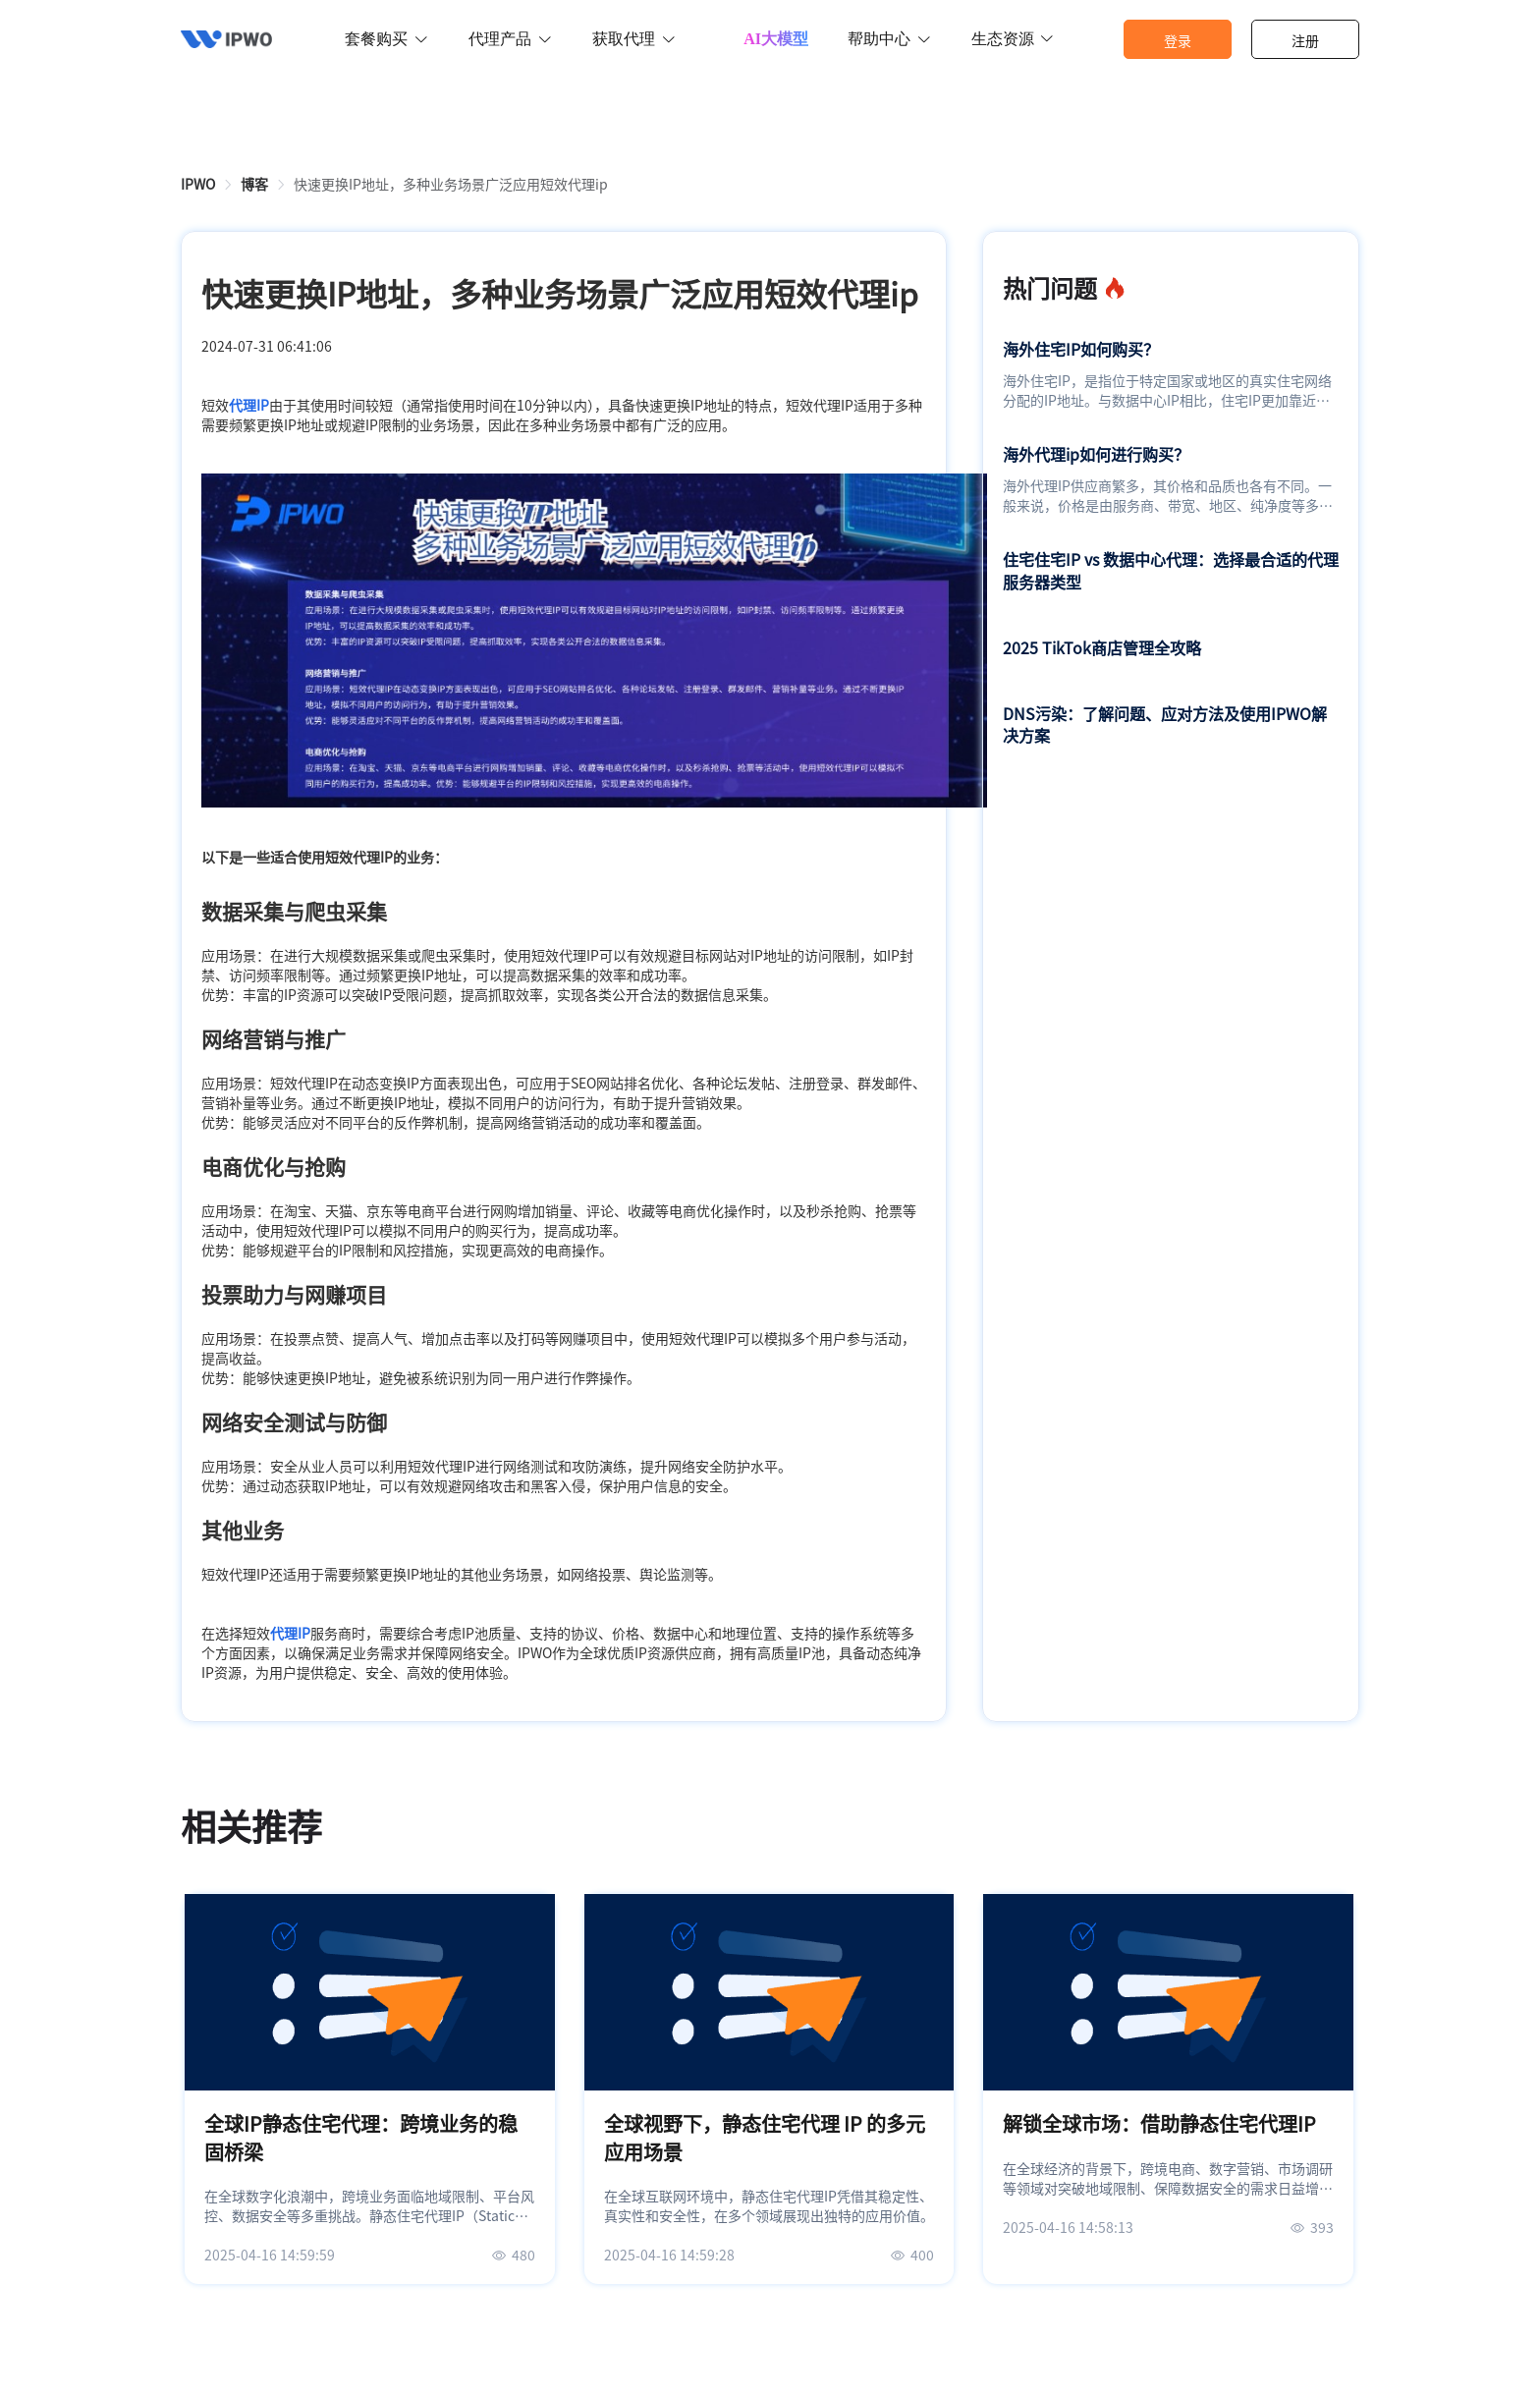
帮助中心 (890, 38)
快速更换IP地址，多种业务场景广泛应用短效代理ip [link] (451, 184)
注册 (1305, 40)
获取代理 (634, 38)
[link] (198, 184)
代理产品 (510, 38)
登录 (1177, 40)
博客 (254, 184)
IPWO (198, 184)
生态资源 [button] (1013, 38)
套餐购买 (387, 38)
